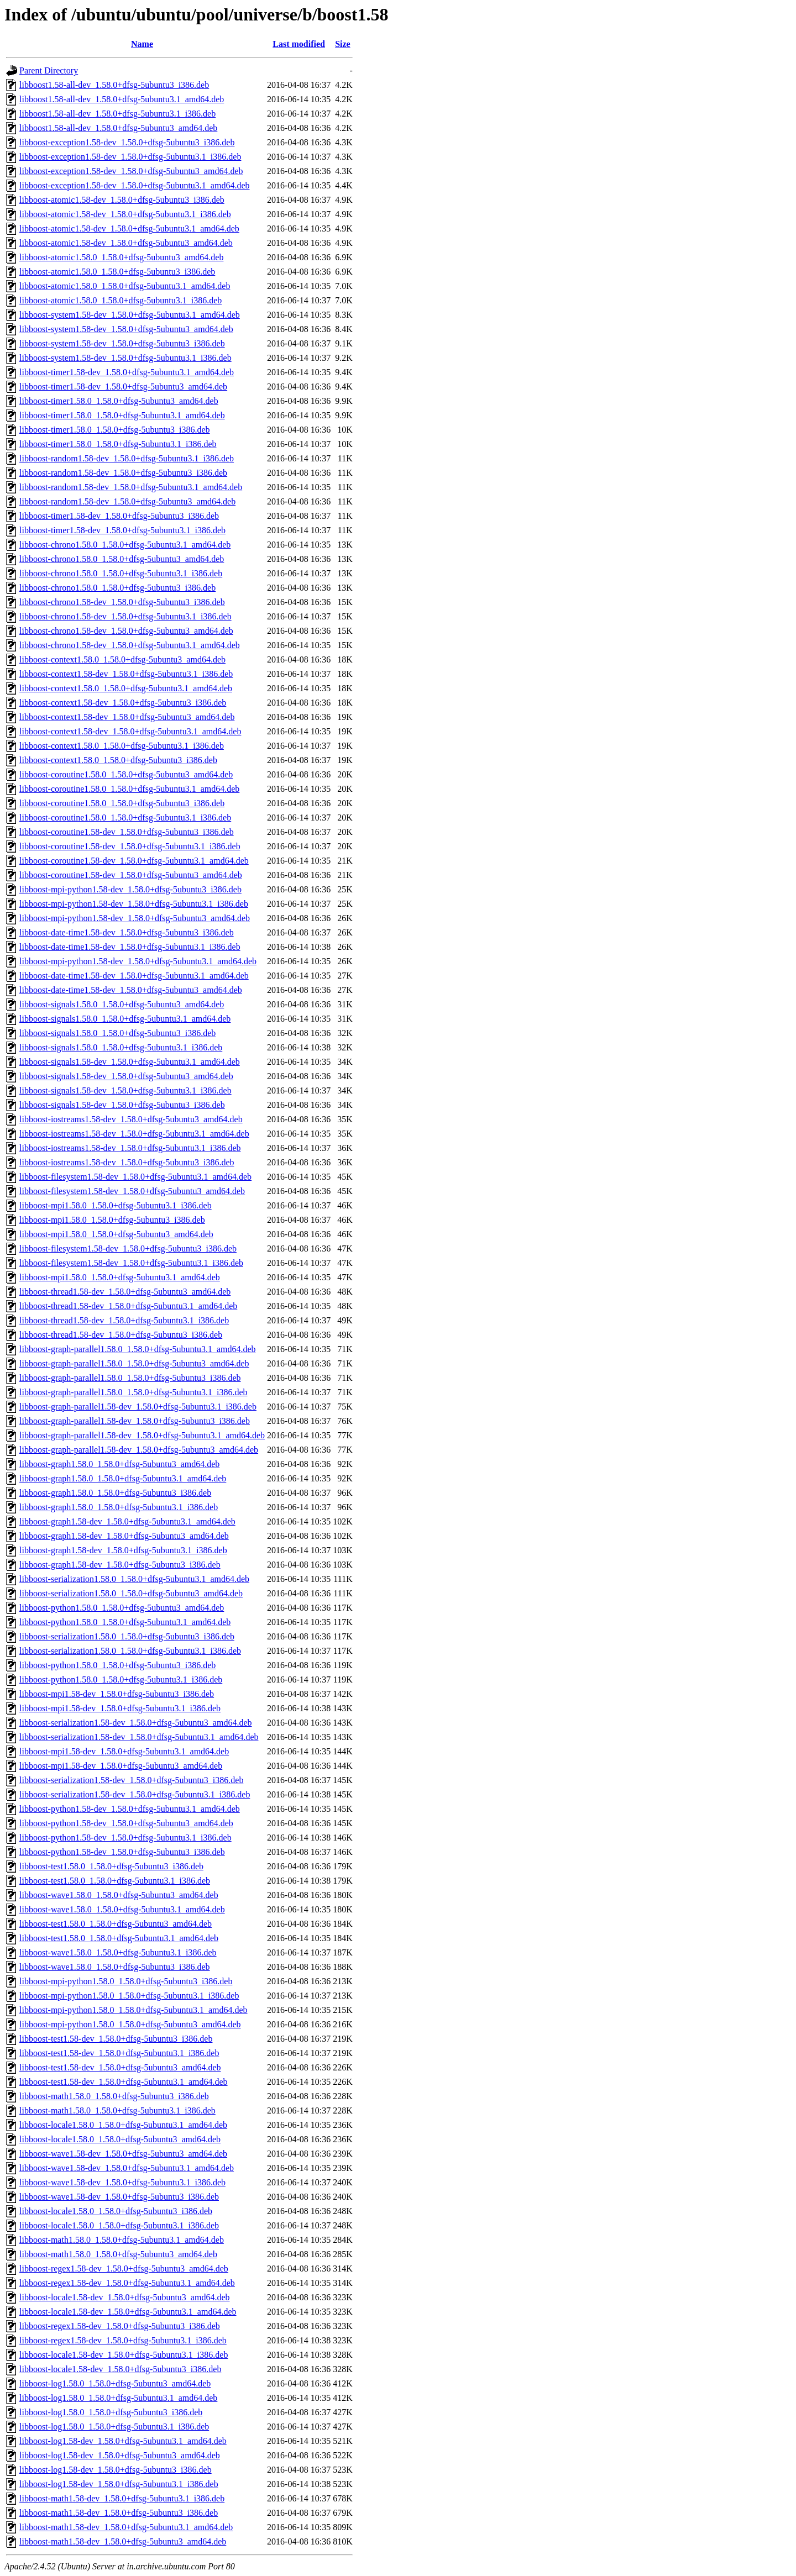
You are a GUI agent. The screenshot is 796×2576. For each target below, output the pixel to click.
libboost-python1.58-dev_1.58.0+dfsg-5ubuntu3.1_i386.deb (125, 1837)
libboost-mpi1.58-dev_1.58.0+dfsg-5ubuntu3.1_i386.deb (120, 1708)
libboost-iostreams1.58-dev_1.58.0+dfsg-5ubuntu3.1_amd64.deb (134, 1133)
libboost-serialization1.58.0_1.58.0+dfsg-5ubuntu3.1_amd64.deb (134, 1579)
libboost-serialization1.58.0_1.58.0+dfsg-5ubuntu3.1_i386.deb (130, 1650)
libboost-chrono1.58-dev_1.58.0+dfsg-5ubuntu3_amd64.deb (126, 630)
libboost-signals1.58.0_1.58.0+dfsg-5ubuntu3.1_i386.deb (120, 1047)
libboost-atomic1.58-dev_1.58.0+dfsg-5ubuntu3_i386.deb (121, 199)
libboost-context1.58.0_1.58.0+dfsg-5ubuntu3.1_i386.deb (121, 745)
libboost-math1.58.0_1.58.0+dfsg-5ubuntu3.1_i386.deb (117, 2110)
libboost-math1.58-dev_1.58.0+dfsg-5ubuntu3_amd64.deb (122, 2541)
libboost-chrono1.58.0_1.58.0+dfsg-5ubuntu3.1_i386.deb (120, 573)
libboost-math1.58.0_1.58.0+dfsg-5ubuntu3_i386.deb (114, 2096)
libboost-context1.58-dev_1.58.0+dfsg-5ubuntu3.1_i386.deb (126, 674)
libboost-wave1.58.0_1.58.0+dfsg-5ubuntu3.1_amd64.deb (122, 1909)
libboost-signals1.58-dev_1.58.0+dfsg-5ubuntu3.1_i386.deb (125, 1090)
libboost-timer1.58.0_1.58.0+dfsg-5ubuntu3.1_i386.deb (118, 444)
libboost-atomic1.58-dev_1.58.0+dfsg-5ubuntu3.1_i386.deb (125, 214)
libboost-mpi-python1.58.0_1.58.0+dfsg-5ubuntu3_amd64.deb (130, 2024)
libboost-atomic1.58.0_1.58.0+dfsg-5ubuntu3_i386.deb (117, 271)
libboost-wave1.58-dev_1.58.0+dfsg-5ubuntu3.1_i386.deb (122, 2182)
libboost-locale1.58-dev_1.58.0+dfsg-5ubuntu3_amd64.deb (124, 2297)
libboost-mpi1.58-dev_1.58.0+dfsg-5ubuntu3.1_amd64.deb (124, 1751)
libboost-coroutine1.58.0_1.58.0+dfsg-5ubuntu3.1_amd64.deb (129, 788)
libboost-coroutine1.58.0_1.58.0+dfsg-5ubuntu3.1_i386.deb (125, 817)
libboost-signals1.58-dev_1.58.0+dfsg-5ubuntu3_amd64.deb (126, 1076)
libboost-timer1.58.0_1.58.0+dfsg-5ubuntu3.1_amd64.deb (122, 415)
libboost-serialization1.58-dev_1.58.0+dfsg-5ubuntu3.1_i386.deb (134, 1794)
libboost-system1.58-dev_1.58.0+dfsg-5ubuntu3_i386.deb (122, 343)
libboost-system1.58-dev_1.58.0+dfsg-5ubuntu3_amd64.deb (126, 329)
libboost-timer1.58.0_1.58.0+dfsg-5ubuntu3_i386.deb (114, 429)
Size (342, 44)
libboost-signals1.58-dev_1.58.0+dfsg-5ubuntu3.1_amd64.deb (129, 1061)
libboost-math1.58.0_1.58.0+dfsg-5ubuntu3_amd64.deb (118, 2254)
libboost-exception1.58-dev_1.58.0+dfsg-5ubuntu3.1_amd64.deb (134, 185)
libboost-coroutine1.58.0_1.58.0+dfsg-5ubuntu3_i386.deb (121, 803)
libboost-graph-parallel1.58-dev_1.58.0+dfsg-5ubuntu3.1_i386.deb (137, 1406)
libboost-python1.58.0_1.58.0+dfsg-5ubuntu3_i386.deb (117, 1665)
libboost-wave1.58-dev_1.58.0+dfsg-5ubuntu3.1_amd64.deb (126, 2168)
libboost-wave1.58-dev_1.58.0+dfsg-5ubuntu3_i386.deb (119, 2196)
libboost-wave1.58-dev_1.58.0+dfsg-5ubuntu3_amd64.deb (123, 2153)
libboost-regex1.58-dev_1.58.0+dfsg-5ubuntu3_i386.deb (119, 2326)
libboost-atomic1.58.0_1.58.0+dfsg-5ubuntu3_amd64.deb (121, 257)
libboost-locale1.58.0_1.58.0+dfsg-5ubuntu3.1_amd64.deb (123, 2125)
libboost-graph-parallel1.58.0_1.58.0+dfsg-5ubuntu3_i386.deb (130, 1377)
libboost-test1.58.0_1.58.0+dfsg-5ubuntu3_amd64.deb (115, 1923)
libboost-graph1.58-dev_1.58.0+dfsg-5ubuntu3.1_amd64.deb (127, 1521)
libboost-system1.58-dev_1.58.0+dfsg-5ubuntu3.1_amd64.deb (129, 314)
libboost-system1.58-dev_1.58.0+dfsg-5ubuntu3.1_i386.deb (125, 357)
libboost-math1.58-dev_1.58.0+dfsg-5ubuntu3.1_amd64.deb (126, 2527)
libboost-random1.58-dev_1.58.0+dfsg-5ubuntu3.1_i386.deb (126, 458)
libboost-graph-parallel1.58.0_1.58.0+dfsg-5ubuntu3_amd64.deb (134, 1363)
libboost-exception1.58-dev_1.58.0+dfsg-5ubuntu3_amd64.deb (131, 171)
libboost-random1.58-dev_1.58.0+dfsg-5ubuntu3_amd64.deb (127, 501)
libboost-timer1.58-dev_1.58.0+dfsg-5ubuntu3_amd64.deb (123, 386)
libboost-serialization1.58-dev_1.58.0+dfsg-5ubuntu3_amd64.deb (135, 1722)
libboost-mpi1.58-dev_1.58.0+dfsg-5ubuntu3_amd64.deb (120, 1765)
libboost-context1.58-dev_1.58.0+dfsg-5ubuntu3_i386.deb (122, 702)
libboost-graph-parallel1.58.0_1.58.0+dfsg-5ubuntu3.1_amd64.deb (137, 1349)
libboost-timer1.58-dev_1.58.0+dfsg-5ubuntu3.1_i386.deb (122, 530)
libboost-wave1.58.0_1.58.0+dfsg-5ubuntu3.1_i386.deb (118, 1952)
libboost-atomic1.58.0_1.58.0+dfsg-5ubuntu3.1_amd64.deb (124, 286)
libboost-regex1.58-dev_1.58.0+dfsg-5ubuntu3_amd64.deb (123, 2268)
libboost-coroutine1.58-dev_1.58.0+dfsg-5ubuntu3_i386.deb (126, 832)
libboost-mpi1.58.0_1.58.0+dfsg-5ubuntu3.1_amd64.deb (119, 1277)
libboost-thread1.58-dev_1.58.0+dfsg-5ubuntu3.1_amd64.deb (128, 1306)
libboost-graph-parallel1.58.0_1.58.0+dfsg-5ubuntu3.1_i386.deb (133, 1392)
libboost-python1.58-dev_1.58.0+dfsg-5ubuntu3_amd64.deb (126, 1823)
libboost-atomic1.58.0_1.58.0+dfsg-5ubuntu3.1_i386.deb (120, 300)
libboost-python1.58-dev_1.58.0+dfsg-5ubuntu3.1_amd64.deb (129, 1808)
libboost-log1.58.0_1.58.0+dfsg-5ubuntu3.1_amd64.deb (118, 2397)
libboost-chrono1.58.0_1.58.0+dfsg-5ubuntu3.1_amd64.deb (125, 544)
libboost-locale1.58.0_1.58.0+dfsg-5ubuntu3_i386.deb (115, 2211)
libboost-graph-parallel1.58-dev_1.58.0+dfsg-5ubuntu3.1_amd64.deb (142, 1435)
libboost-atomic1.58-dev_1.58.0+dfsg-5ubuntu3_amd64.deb (126, 243)
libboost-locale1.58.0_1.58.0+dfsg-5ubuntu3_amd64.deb (120, 2139)
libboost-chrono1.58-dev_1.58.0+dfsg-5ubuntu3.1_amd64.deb (129, 645)
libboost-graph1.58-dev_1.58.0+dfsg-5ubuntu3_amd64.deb (124, 1536)
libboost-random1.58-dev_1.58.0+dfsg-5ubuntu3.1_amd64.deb (130, 487)
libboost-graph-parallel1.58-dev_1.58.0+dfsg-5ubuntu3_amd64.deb (138, 1449)
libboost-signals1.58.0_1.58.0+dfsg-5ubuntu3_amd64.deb (121, 1004)
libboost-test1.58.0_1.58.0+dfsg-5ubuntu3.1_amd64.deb (118, 1938)
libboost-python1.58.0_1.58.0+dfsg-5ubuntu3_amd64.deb (121, 1607)
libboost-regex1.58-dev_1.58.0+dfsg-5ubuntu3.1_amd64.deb (127, 2283)
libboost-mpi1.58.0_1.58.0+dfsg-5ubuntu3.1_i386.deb (115, 1205)
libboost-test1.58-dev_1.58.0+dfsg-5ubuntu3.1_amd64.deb (123, 2081)
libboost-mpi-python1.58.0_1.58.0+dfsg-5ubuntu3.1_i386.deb (129, 1995)
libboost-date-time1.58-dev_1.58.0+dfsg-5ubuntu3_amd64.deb (130, 990)
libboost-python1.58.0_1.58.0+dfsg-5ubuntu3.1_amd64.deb (125, 1622)
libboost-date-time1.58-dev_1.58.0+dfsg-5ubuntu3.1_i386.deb (129, 946)
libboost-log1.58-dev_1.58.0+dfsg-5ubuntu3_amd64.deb (119, 2455)
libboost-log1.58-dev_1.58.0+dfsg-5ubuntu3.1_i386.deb (118, 2484)
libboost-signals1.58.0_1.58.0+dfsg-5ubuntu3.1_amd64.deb (125, 1018)
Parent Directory (48, 70)
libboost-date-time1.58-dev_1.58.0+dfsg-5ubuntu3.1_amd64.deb (134, 975)
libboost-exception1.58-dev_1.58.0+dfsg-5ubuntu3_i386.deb (126, 142)
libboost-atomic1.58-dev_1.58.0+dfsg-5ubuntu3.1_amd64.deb (129, 228)
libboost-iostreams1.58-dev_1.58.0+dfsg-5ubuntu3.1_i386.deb (130, 1148)
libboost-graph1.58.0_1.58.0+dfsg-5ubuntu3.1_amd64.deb (122, 1478)
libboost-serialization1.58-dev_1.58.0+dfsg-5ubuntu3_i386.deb (131, 1780)
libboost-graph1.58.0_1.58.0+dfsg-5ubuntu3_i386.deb (115, 1492)
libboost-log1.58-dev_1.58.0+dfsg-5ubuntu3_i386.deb (115, 2469)
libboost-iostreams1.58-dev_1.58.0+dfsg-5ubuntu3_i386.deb (126, 1162)
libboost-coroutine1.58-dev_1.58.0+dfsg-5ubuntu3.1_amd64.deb (134, 860)
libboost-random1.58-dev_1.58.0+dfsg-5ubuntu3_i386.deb (123, 472)
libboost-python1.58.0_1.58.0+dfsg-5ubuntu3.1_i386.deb (120, 1679)
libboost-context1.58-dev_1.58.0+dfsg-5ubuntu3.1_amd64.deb (130, 731)
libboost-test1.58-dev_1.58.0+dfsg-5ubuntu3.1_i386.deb (119, 2053)
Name (142, 44)
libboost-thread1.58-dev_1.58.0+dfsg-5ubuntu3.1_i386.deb (124, 1320)
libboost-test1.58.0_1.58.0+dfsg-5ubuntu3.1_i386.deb (114, 1880)
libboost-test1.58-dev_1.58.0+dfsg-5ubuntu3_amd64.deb (120, 2067)
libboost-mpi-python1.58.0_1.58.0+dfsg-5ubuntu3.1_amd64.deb (133, 2010)
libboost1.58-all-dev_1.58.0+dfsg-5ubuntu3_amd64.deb (118, 128)
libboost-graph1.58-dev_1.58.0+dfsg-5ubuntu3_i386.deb (120, 1564)
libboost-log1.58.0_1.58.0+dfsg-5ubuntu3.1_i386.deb (114, 2426)
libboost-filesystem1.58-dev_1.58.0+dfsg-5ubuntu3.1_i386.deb (131, 1263)
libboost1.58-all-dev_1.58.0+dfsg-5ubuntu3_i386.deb (114, 85)
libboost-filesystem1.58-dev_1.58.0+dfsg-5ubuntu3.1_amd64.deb (135, 1176)
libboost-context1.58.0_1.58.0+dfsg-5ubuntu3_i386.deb (118, 760)
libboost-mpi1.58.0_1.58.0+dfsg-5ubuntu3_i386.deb (112, 1219)
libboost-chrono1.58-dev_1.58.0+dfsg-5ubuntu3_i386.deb (122, 602)
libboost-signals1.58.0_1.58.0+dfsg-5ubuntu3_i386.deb (117, 1033)
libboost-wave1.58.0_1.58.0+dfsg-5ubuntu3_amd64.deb (118, 1895)
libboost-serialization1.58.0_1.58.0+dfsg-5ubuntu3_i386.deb (126, 1636)
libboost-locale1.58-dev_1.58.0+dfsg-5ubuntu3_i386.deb (120, 2369)
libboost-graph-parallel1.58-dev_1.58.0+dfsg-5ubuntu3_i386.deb (134, 1421)
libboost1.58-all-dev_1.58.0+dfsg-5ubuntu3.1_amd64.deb (121, 99)
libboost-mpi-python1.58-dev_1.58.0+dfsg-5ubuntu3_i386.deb (130, 889)
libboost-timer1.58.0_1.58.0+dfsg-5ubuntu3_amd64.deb (118, 401)
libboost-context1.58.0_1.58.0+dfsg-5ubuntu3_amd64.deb (122, 659)
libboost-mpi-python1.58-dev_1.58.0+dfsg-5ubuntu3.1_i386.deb (133, 903)
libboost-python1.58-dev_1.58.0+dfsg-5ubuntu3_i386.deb (122, 1852)
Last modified (299, 44)
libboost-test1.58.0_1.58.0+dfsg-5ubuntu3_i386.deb (111, 1866)
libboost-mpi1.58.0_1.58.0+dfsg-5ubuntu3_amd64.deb (116, 1234)
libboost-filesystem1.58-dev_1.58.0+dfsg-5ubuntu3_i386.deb (128, 1248)
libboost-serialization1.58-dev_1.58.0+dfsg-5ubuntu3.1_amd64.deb (139, 1737)
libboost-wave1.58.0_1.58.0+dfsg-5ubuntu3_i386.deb (114, 1967)
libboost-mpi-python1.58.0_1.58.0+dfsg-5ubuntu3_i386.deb (125, 1981)
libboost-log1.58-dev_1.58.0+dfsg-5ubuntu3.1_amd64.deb (123, 2441)
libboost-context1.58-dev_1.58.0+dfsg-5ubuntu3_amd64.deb (126, 717)
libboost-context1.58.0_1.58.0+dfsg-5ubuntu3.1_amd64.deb (125, 688)
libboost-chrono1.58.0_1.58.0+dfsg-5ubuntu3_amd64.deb (121, 559)
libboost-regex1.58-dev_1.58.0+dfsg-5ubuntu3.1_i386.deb (123, 2340)
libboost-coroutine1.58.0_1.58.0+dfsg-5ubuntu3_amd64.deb (126, 774)
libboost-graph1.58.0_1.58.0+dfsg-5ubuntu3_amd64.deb (119, 1464)
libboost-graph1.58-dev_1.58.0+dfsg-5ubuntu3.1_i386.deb (123, 1550)
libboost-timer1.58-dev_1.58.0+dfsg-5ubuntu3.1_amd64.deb (126, 372)
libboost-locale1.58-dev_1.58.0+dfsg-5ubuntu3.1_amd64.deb (128, 2311)
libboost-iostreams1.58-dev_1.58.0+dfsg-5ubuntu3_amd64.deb (131, 1119)
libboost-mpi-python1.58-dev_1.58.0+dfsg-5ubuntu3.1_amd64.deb (137, 961)
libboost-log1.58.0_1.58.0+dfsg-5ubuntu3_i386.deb (110, 2412)
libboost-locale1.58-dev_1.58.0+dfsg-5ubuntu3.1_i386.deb (123, 2354)
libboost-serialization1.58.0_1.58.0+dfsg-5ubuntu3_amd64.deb (131, 1593)
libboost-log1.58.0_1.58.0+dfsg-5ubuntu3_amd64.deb (115, 2383)
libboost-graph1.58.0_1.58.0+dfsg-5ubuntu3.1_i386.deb (118, 1507)
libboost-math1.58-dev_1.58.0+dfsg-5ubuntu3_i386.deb (118, 2512)
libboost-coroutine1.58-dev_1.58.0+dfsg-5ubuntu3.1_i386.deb (129, 846)
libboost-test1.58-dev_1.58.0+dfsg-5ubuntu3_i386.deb (115, 2038)
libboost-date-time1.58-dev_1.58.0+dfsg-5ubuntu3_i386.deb (126, 932)
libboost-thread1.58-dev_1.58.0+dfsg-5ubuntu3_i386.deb (120, 1334)
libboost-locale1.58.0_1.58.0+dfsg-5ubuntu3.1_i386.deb (119, 2225)
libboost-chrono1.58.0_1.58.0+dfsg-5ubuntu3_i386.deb (117, 587)
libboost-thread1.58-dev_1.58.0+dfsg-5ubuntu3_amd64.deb (125, 1291)
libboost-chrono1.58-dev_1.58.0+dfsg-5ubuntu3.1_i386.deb (125, 616)
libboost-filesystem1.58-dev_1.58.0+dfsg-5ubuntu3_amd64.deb (132, 1191)
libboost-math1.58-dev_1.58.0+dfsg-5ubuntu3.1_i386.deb (121, 2498)
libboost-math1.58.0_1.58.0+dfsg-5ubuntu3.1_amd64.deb (121, 2239)
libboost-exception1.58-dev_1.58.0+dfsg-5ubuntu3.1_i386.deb (130, 156)
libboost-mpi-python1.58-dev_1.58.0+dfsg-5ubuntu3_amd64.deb (134, 918)
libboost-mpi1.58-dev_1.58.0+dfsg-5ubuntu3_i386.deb (116, 1694)
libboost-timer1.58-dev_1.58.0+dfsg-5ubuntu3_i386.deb (119, 516)
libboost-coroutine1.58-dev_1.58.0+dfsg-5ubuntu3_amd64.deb (130, 875)
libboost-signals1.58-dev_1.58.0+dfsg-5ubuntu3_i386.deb (122, 1105)
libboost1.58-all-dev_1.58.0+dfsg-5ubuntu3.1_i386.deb (117, 113)
